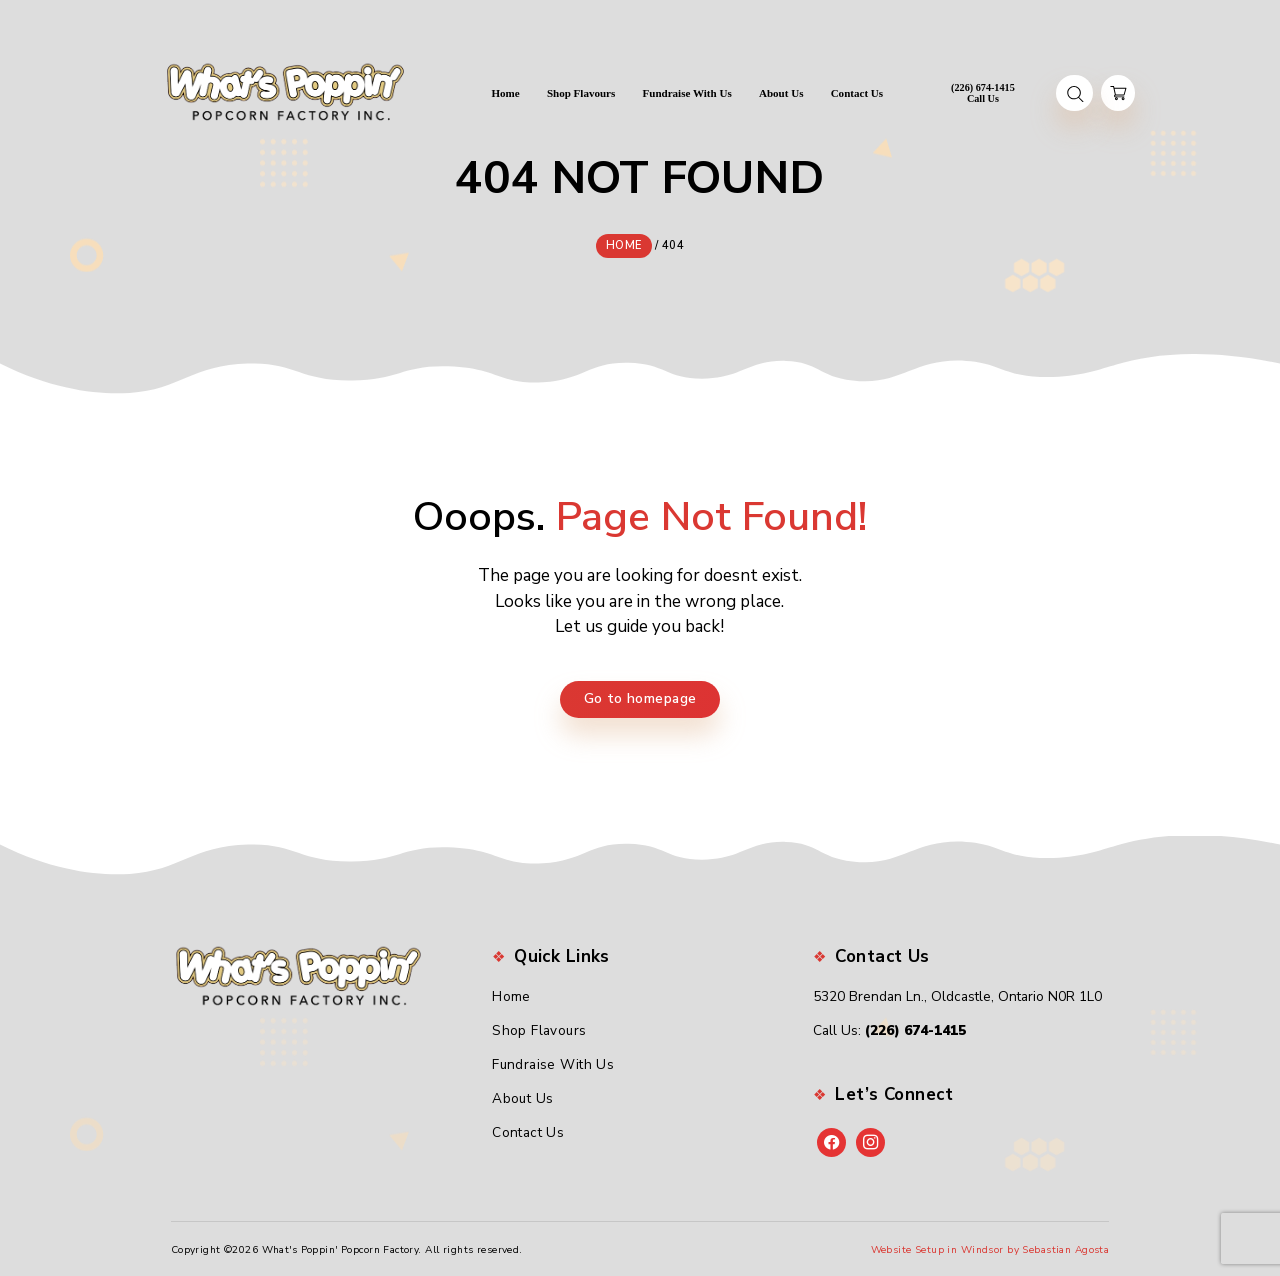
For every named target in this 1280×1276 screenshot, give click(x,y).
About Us (522, 1096)
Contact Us (528, 1129)
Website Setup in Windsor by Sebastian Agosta (990, 1247)
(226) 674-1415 (915, 1028)
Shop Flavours (539, 1028)
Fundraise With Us (553, 1062)
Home (511, 994)
